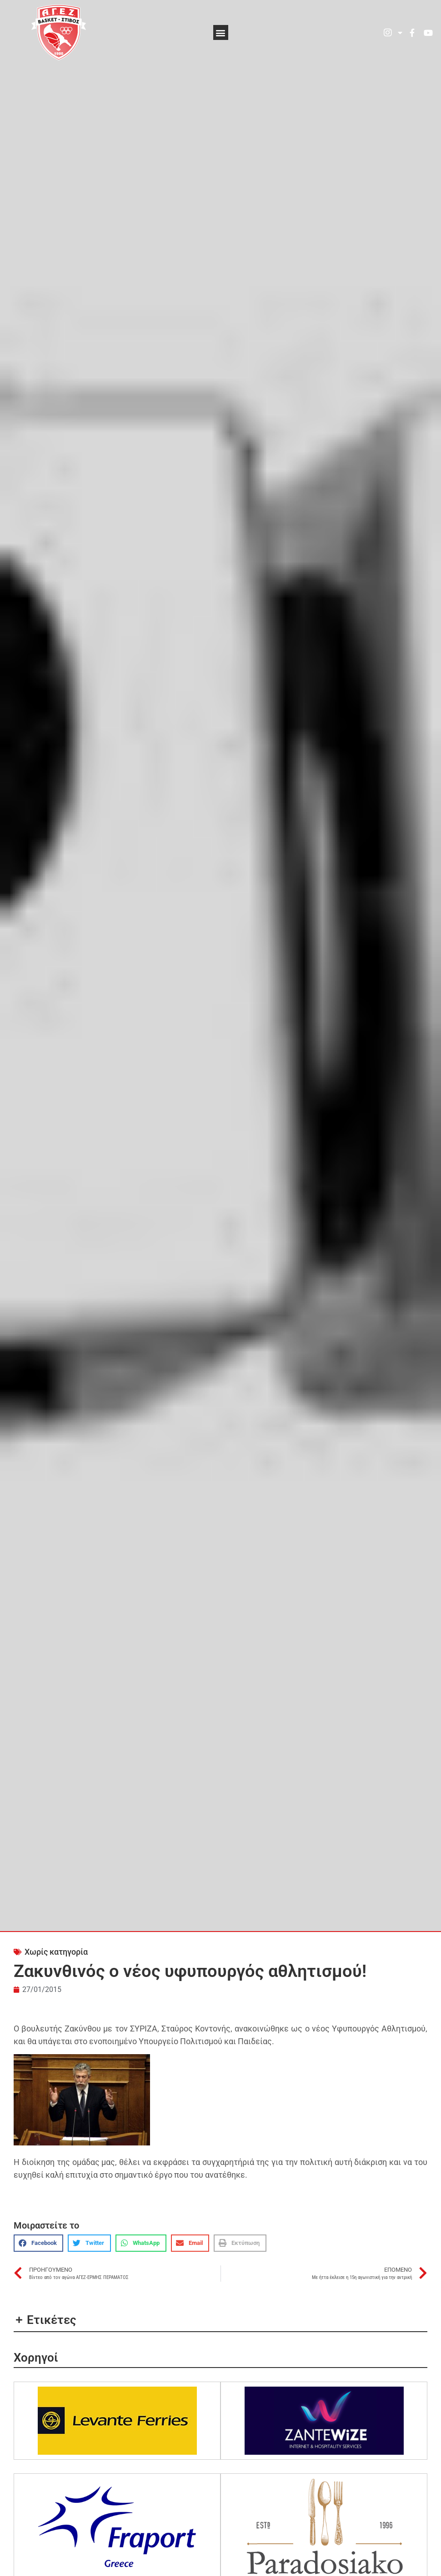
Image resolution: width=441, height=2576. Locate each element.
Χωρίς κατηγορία (56, 1952)
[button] (220, 32)
